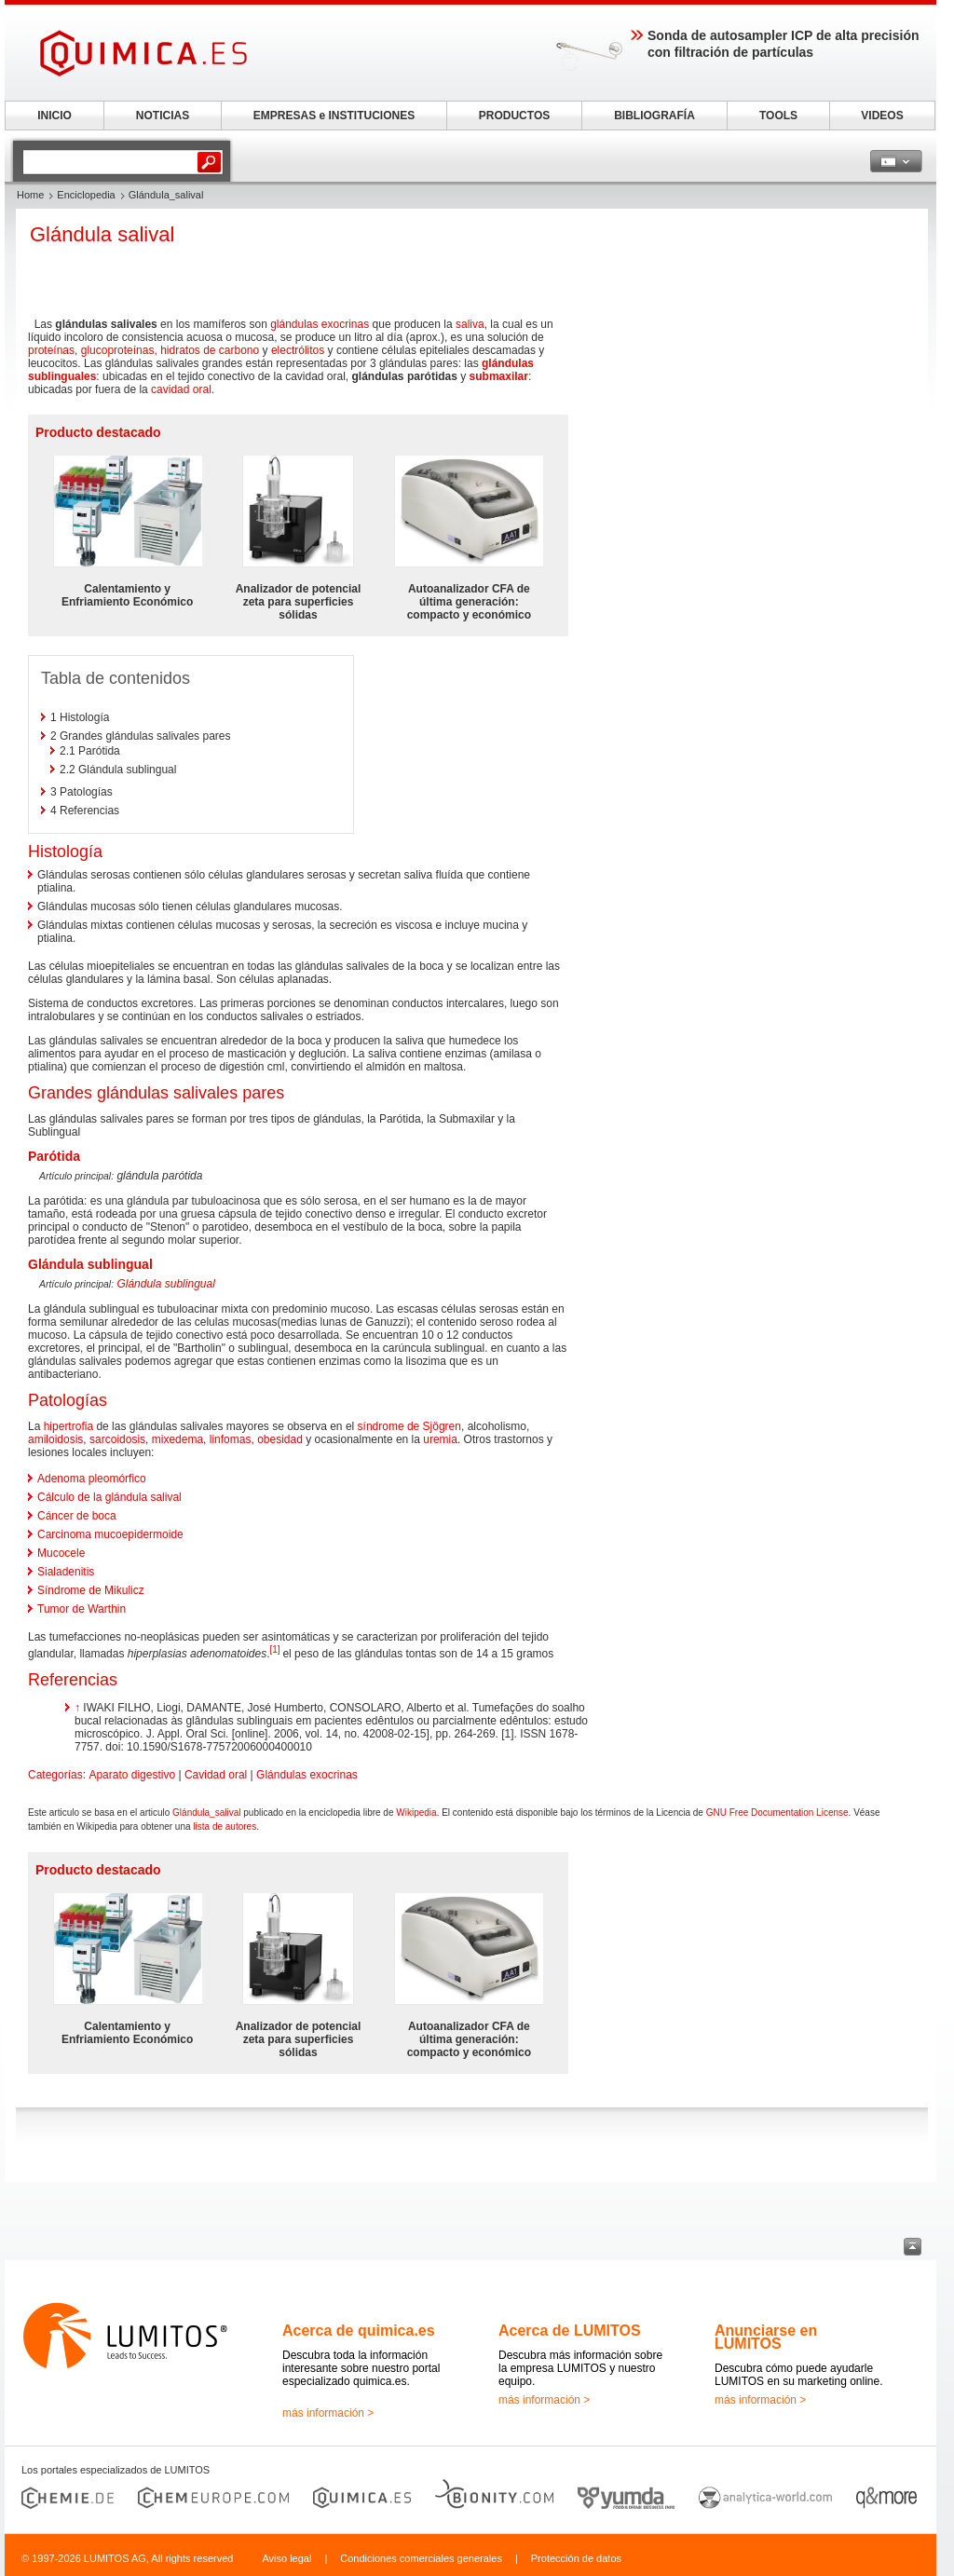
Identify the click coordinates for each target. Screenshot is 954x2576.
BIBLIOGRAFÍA (654, 115)
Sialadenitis (65, 1571)
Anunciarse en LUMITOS (766, 2337)
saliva (470, 324)
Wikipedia (416, 1812)
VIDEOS (882, 115)
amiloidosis (55, 1439)
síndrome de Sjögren (409, 1426)
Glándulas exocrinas (307, 1774)
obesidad (280, 1439)
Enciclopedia (86, 194)
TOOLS (778, 115)
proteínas (51, 350)
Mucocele (61, 1553)
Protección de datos (576, 2558)
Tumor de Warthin (81, 1608)
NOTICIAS (162, 115)
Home (30, 194)
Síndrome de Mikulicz (90, 1590)
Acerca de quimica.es (358, 2330)
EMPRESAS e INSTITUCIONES (334, 115)
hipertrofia (68, 1426)
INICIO (54, 115)
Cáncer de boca (76, 1515)
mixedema (177, 1439)
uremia (440, 1439)
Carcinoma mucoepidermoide (110, 1534)
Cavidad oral (215, 1774)
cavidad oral (181, 389)
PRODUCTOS (514, 115)
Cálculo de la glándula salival (109, 1497)
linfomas (231, 1439)
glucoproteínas (118, 350)
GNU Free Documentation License (777, 1812)
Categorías (55, 1774)
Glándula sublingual (165, 1283)
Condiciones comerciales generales (421, 2558)
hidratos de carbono (209, 350)
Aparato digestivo (132, 1774)
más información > (328, 2412)
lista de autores (224, 1826)
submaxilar (499, 376)
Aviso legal (286, 2558)
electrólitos (297, 350)
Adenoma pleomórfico (91, 1478)
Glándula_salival (206, 1812)
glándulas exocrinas (319, 324)
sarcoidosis (117, 1439)
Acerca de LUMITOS (569, 2330)
